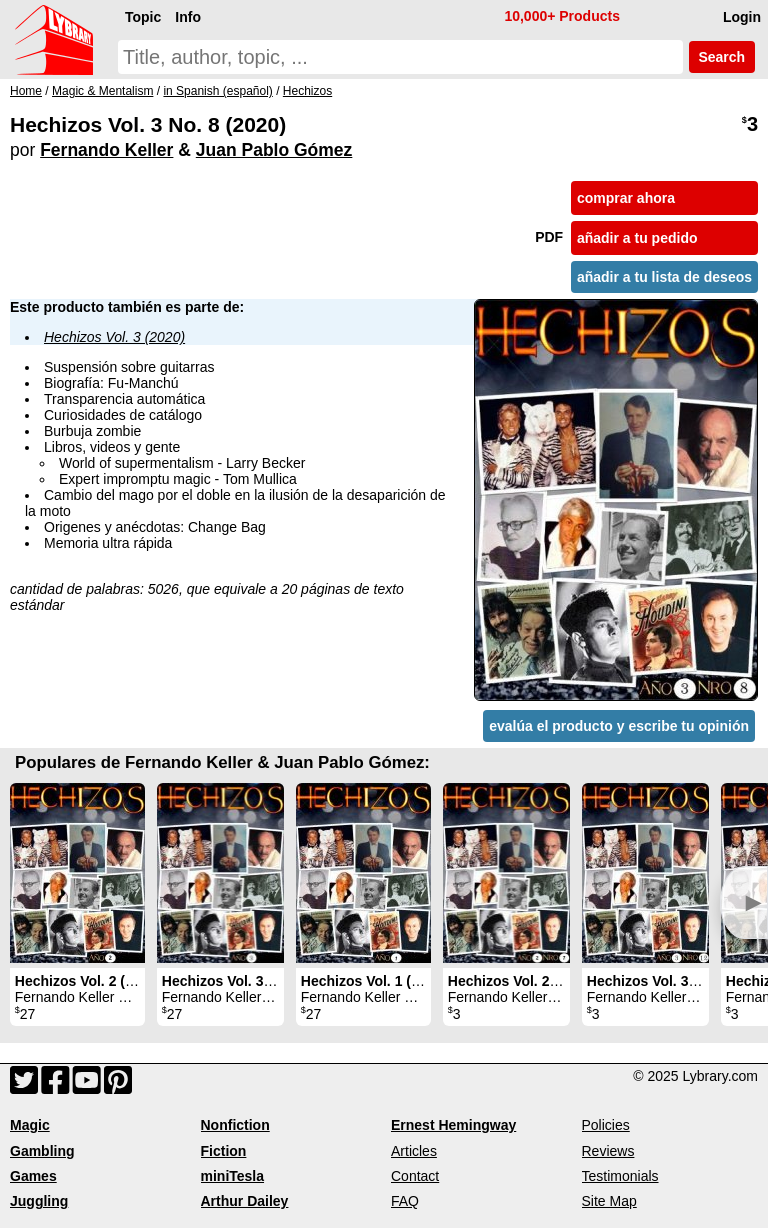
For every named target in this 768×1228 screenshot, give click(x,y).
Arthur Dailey (245, 1201)
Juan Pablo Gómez (274, 150)
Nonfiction (235, 1125)
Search (722, 57)
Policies (606, 1125)
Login (742, 17)
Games (33, 1176)
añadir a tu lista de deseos (664, 277)
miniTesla (233, 1176)
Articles (414, 1151)
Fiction (224, 1151)
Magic (30, 1125)
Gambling (42, 1151)
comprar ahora (626, 198)
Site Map (609, 1201)
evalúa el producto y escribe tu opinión (619, 726)
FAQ (405, 1201)
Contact (415, 1176)
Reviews (608, 1151)
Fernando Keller (106, 150)
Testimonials (620, 1176)
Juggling (39, 1201)
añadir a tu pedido (637, 238)
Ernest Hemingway (453, 1125)
